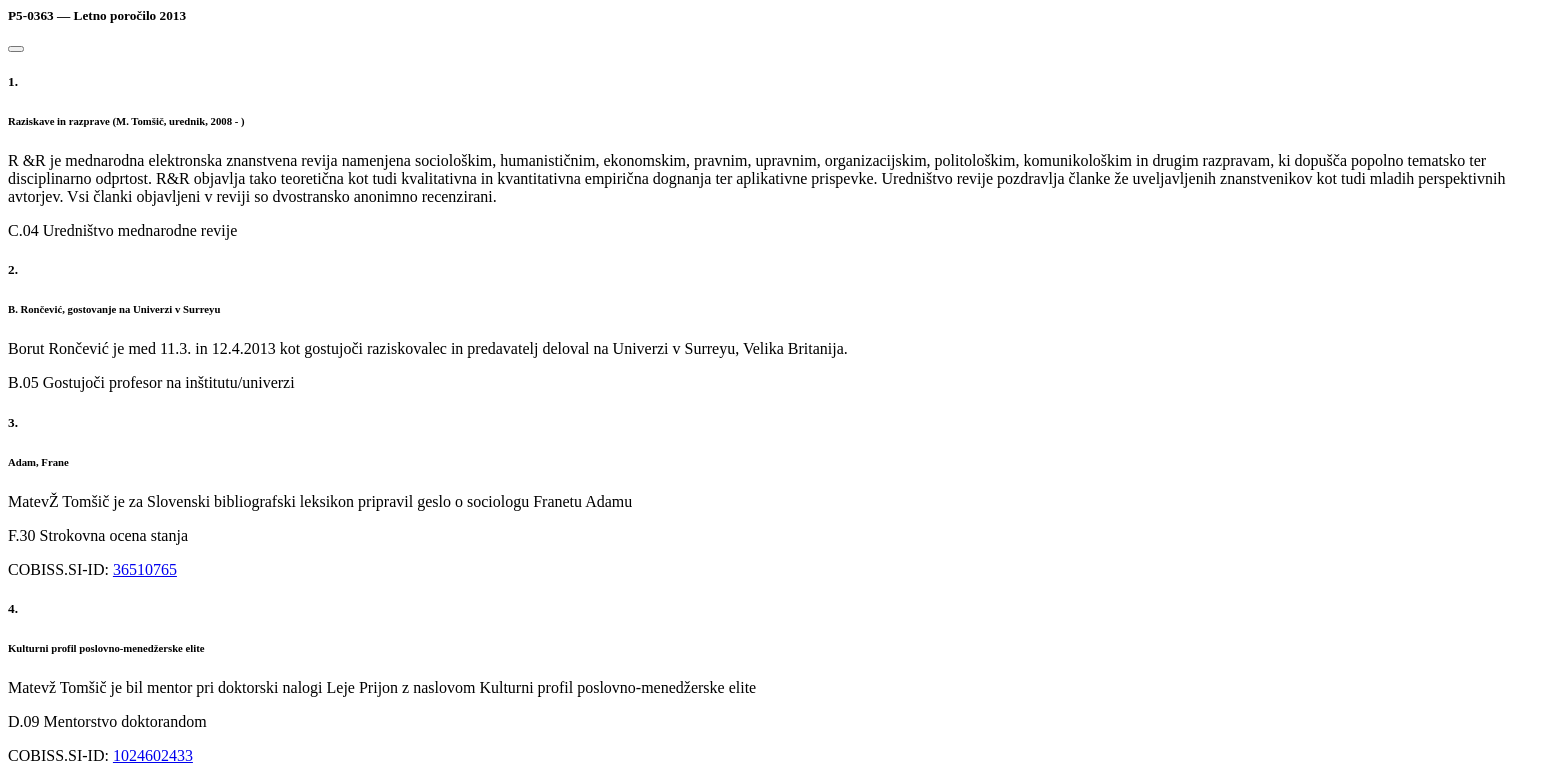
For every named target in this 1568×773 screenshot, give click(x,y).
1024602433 (153, 755)
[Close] (16, 49)
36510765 (145, 569)
